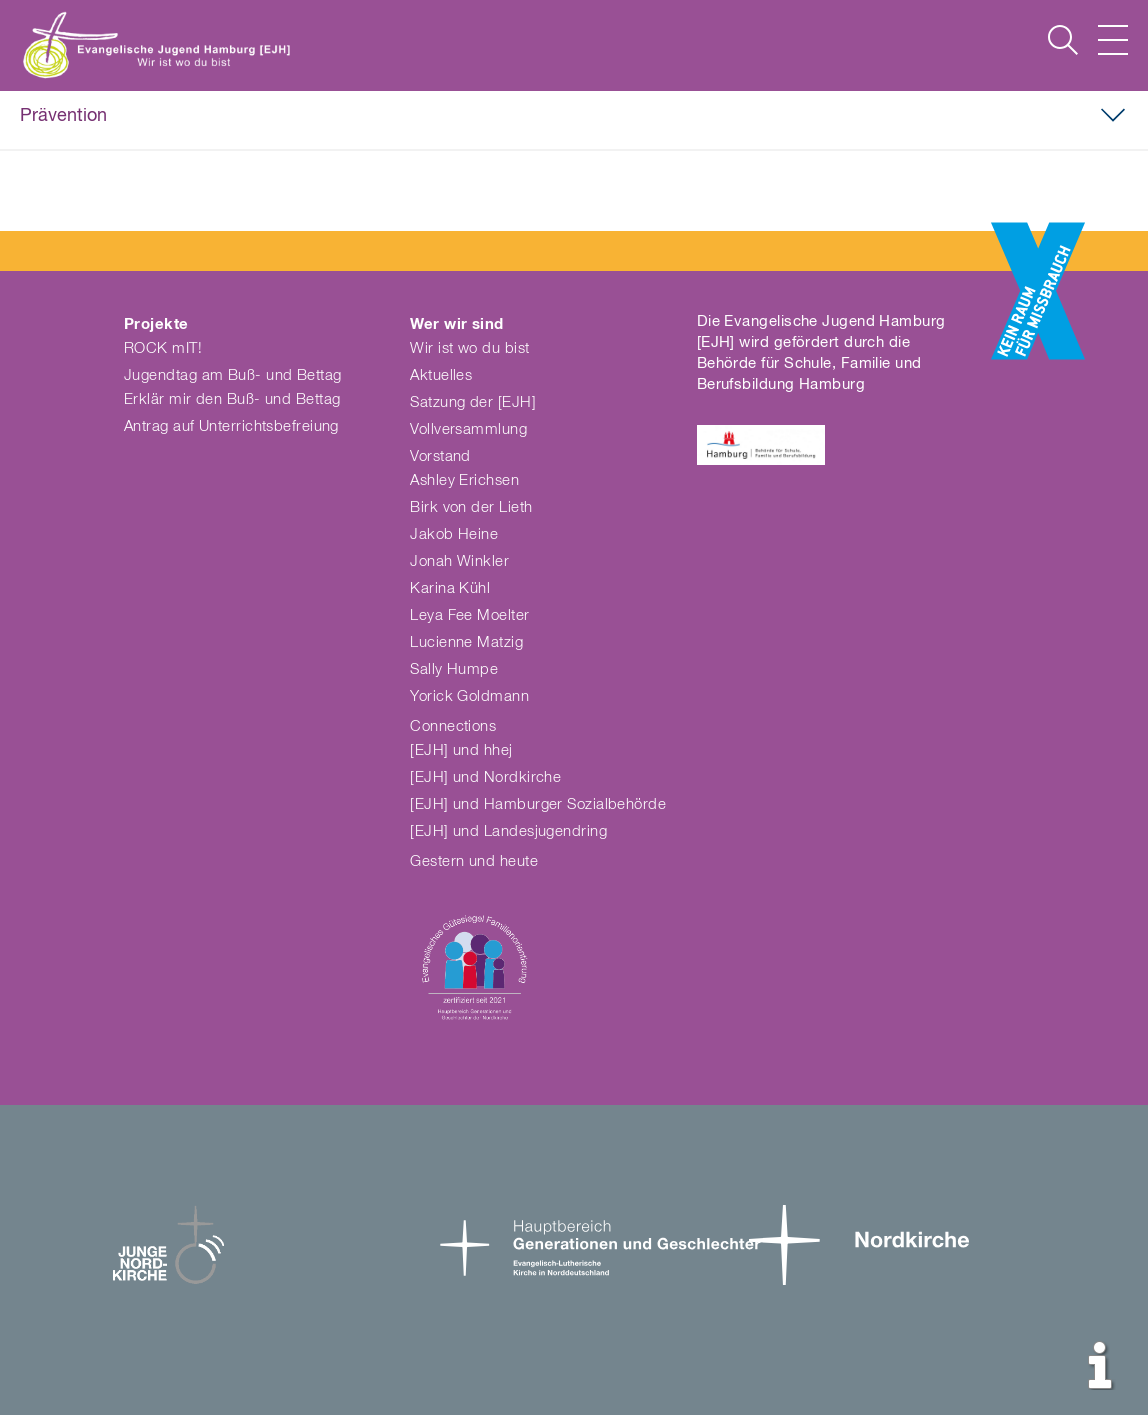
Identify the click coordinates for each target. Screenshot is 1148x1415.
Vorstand (440, 456)
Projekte (156, 324)
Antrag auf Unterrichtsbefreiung (231, 426)
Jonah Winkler (459, 561)
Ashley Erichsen (464, 480)
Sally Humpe (454, 669)
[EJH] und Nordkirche (485, 777)
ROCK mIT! (163, 348)
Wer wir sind (456, 324)
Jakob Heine (454, 534)
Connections (453, 726)
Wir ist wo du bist (469, 348)
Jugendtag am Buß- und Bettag (233, 375)
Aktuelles (441, 375)
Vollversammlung (468, 429)
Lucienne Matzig (466, 642)
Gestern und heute (474, 861)
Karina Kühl (450, 588)
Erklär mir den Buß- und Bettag (232, 399)
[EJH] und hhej (461, 750)
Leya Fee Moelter (469, 615)
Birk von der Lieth (471, 507)
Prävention (63, 116)
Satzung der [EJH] (473, 402)
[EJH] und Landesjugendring (508, 831)
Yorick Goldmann (469, 696)
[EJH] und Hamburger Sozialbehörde (538, 804)
